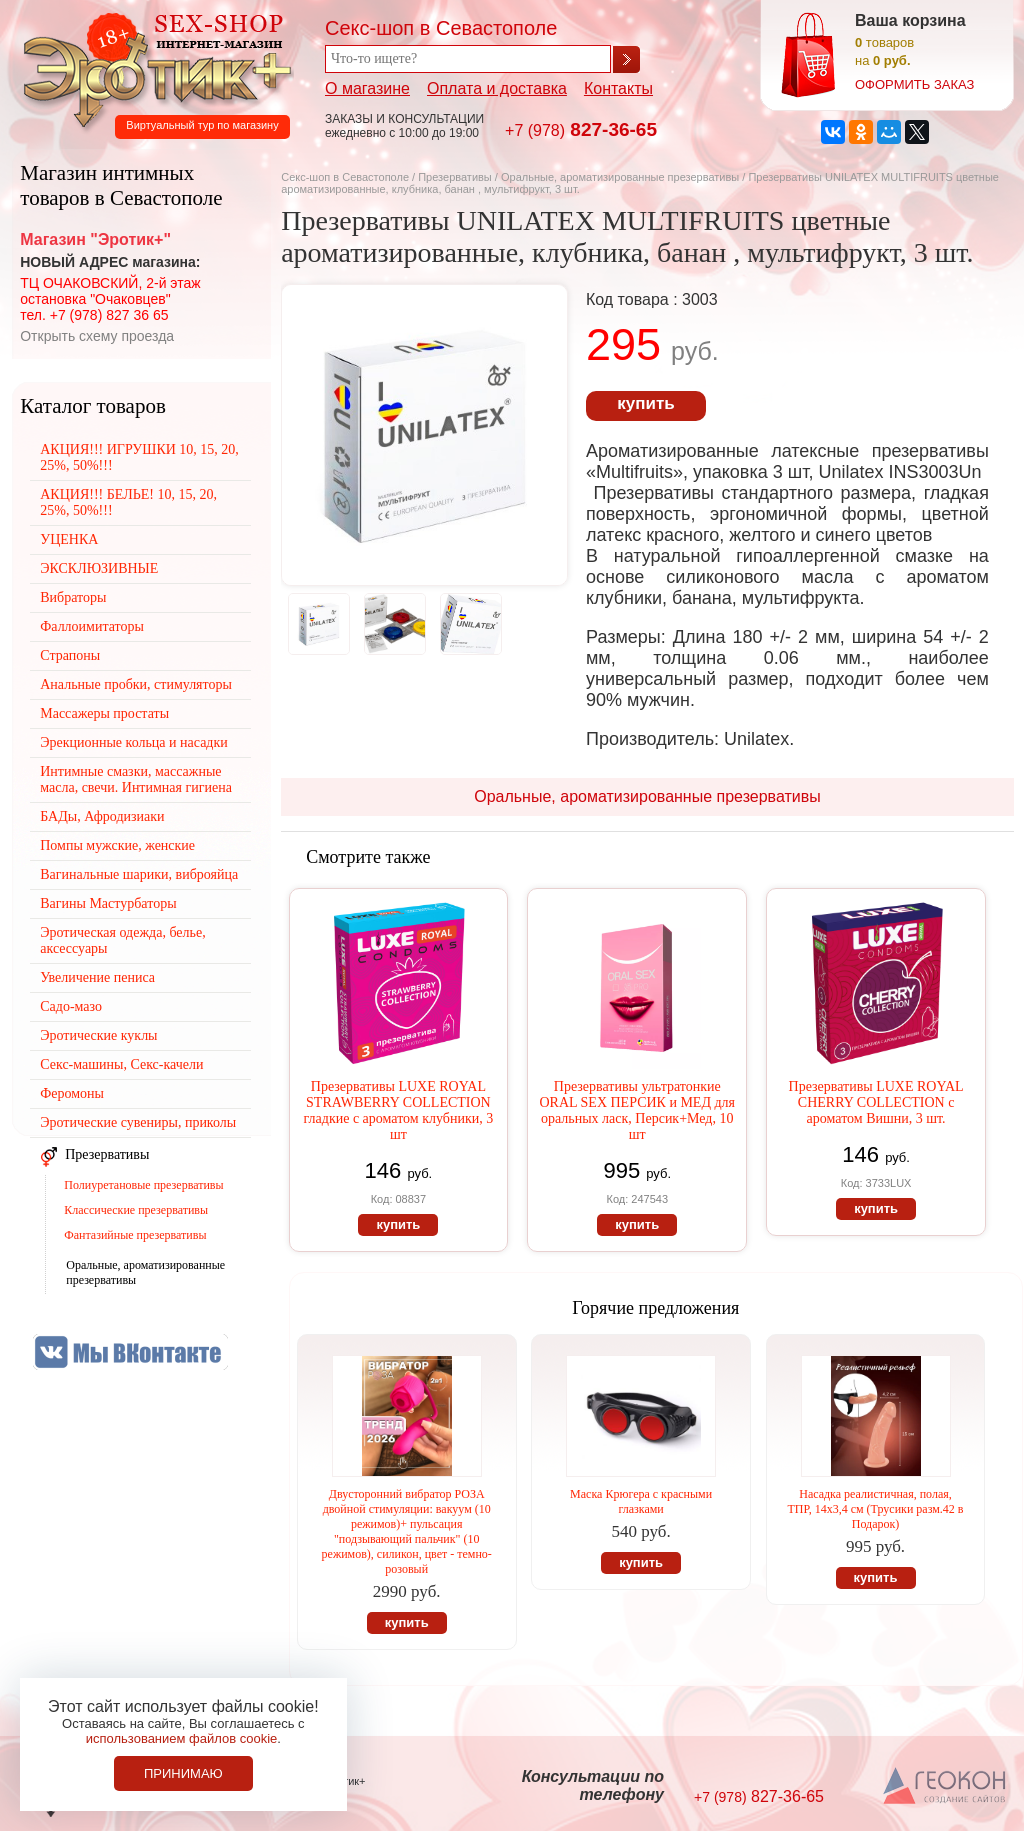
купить (645, 403)
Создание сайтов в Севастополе (945, 1787)
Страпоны (70, 655)
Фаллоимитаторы (92, 626)
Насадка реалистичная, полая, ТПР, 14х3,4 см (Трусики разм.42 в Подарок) (876, 1509)
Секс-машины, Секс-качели (121, 1064)
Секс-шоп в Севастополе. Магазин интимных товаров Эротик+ (152, 68)
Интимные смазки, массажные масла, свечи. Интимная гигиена (136, 779)
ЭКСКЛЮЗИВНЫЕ (99, 568)
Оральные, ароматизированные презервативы (620, 177)
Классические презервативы (136, 1210)
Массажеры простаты (104, 713)
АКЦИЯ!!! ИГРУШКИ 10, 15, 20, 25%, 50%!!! (139, 457)
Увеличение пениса (97, 977)
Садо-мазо (71, 1006)
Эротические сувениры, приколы (138, 1122)
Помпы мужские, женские (117, 845)
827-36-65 (581, 129)
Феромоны (72, 1093)
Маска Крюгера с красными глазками (641, 1501)
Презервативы (455, 177)
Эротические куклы (98, 1035)
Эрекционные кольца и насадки (134, 742)
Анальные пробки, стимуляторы (136, 684)
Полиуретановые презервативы (143, 1185)
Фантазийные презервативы (135, 1235)
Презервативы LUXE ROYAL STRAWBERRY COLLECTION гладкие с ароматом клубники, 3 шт (399, 1110)
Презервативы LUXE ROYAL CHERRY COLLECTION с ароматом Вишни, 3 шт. (876, 1102)
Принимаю (183, 1773)
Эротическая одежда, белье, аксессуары (122, 940)
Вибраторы (73, 597)
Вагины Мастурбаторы (108, 903)
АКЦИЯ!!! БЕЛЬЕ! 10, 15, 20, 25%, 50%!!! (128, 502)
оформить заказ (914, 84)
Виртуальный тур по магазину (202, 125)
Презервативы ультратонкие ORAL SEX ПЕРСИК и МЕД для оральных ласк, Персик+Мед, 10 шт (637, 1110)
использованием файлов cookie (182, 1738)
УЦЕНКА (69, 539)
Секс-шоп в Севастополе (345, 177)
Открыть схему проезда (97, 336)
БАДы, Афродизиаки (102, 816)
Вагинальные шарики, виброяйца (139, 874)
